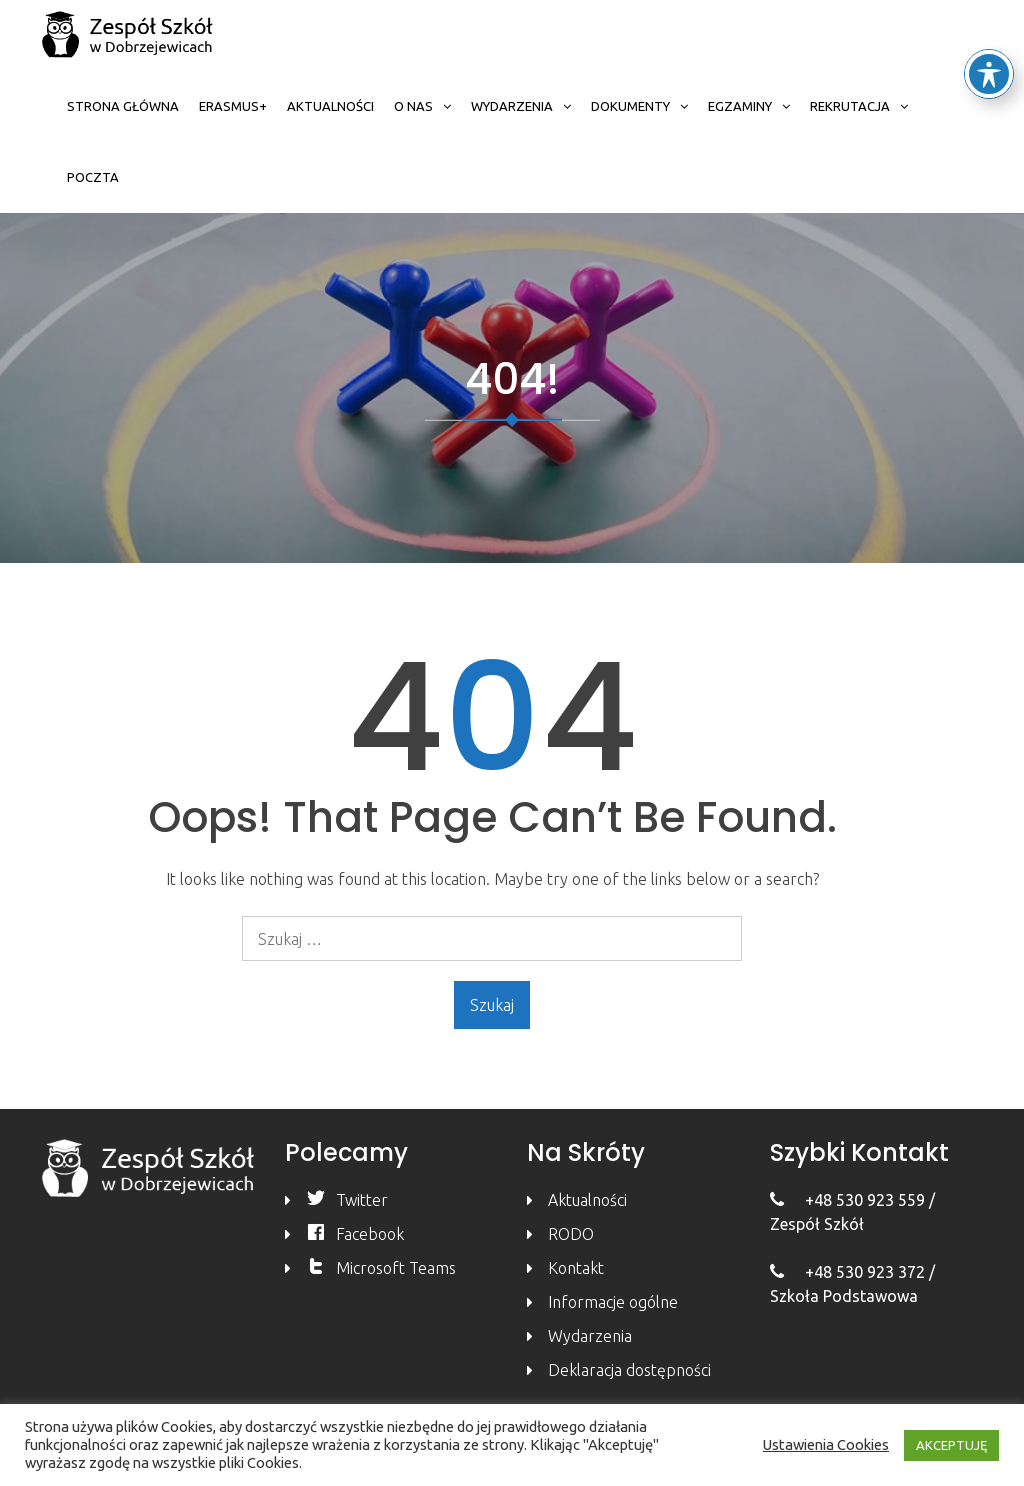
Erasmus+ (233, 106)
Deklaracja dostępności (629, 1370)
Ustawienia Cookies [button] (826, 1444)
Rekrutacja (850, 106)
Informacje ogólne (613, 1302)
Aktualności (330, 106)
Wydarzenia (512, 106)
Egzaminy (740, 106)
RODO (571, 1234)
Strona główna (123, 106)
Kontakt (576, 1268)
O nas (413, 106)
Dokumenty (630, 106)
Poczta (93, 177)
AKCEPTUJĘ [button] (951, 1445)
